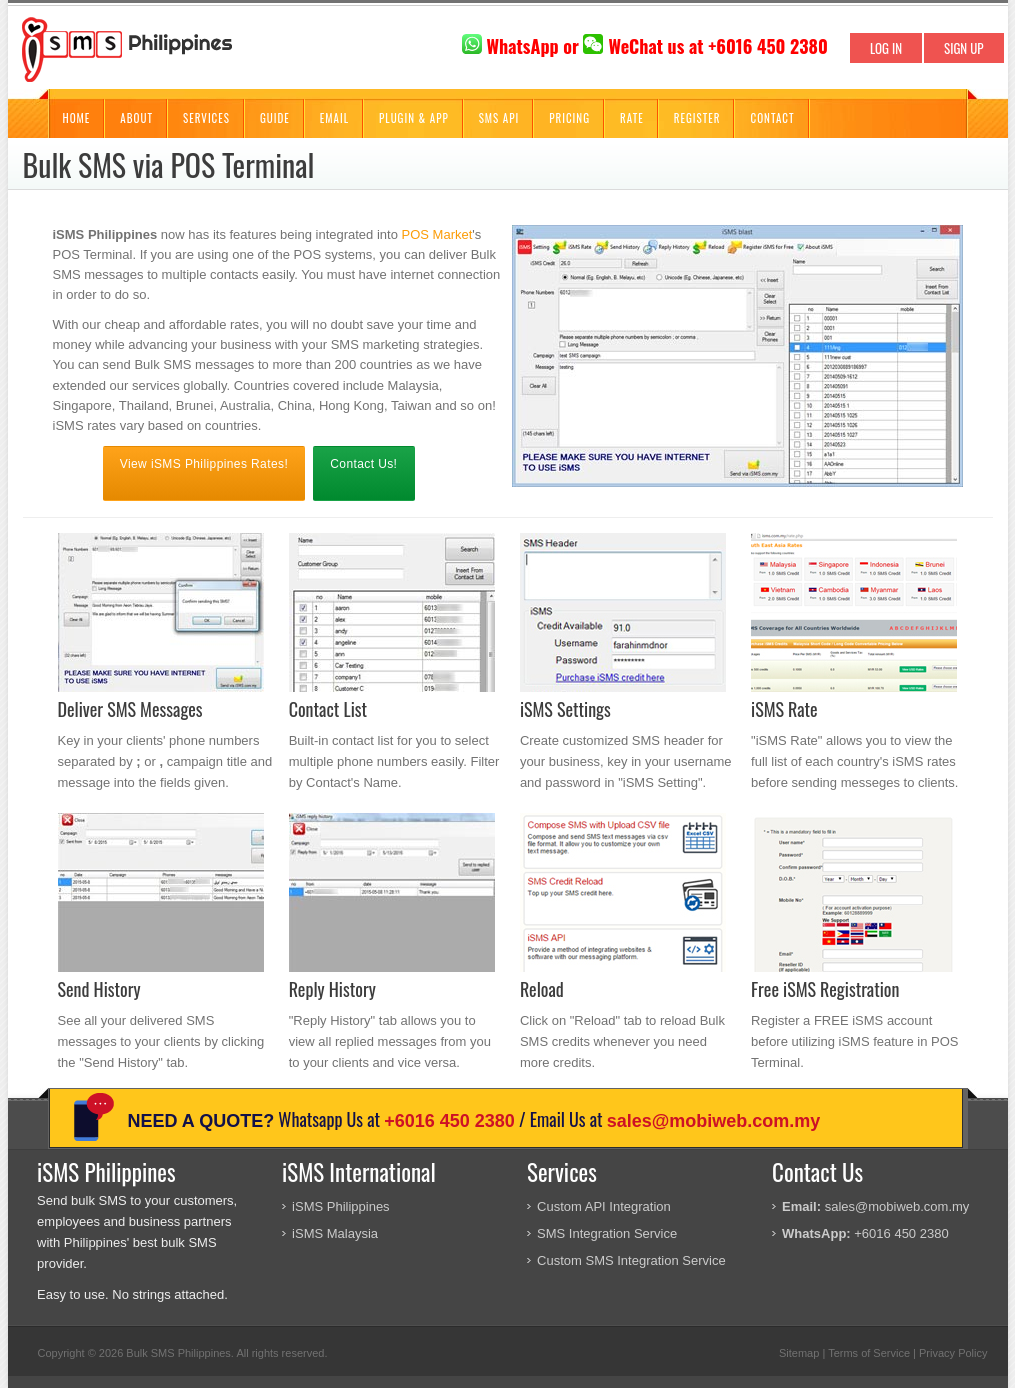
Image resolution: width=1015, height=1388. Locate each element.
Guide (275, 118)
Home (77, 118)
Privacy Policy (953, 1353)
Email (334, 118)
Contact (772, 118)
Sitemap (799, 1353)
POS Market (437, 234)
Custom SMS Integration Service (631, 1260)
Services (206, 118)
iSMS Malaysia (335, 1233)
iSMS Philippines (341, 1206)
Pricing (569, 118)
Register (697, 118)
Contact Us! (363, 464)
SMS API (499, 118)
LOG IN (886, 48)
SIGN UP (963, 48)
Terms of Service (869, 1353)
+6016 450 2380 (449, 1121)
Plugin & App (414, 118)
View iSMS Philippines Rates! (204, 464)
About (136, 118)
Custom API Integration (604, 1206)
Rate (632, 118)
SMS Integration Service (607, 1233)
